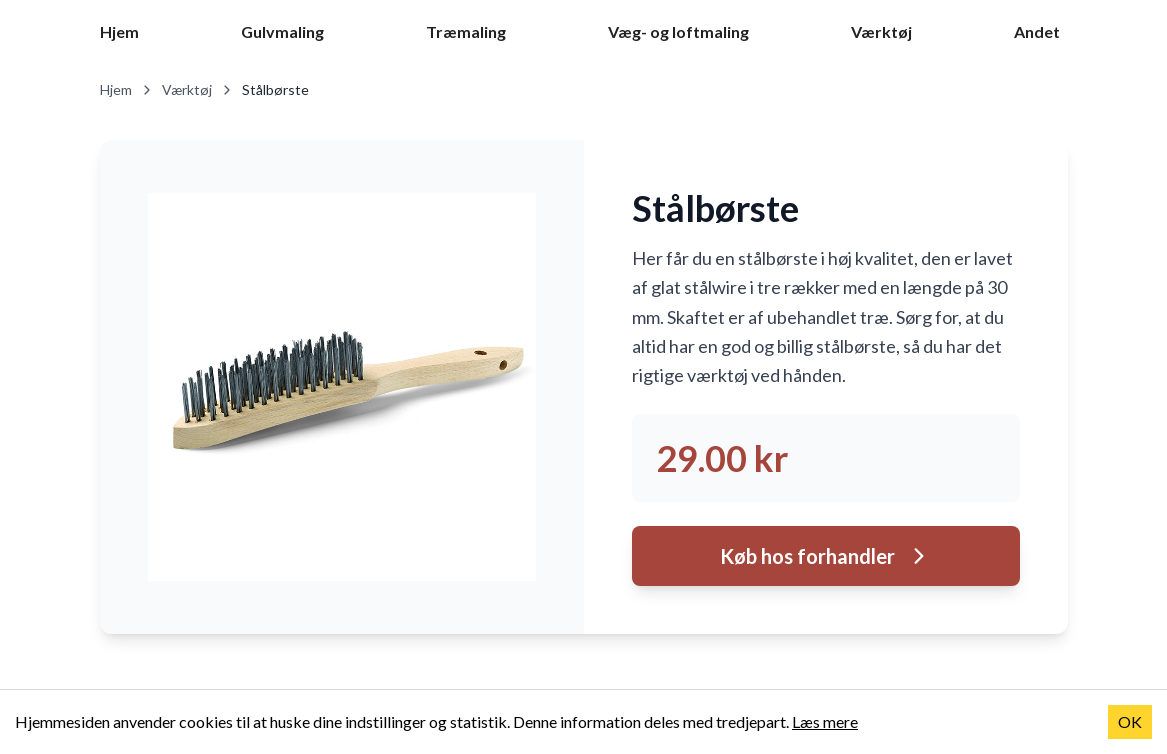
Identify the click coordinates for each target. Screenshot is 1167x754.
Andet (1037, 31)
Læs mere (825, 721)
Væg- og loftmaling (678, 31)
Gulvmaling (282, 31)
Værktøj (881, 31)
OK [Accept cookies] (1130, 721)
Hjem (119, 31)
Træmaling (466, 31)
